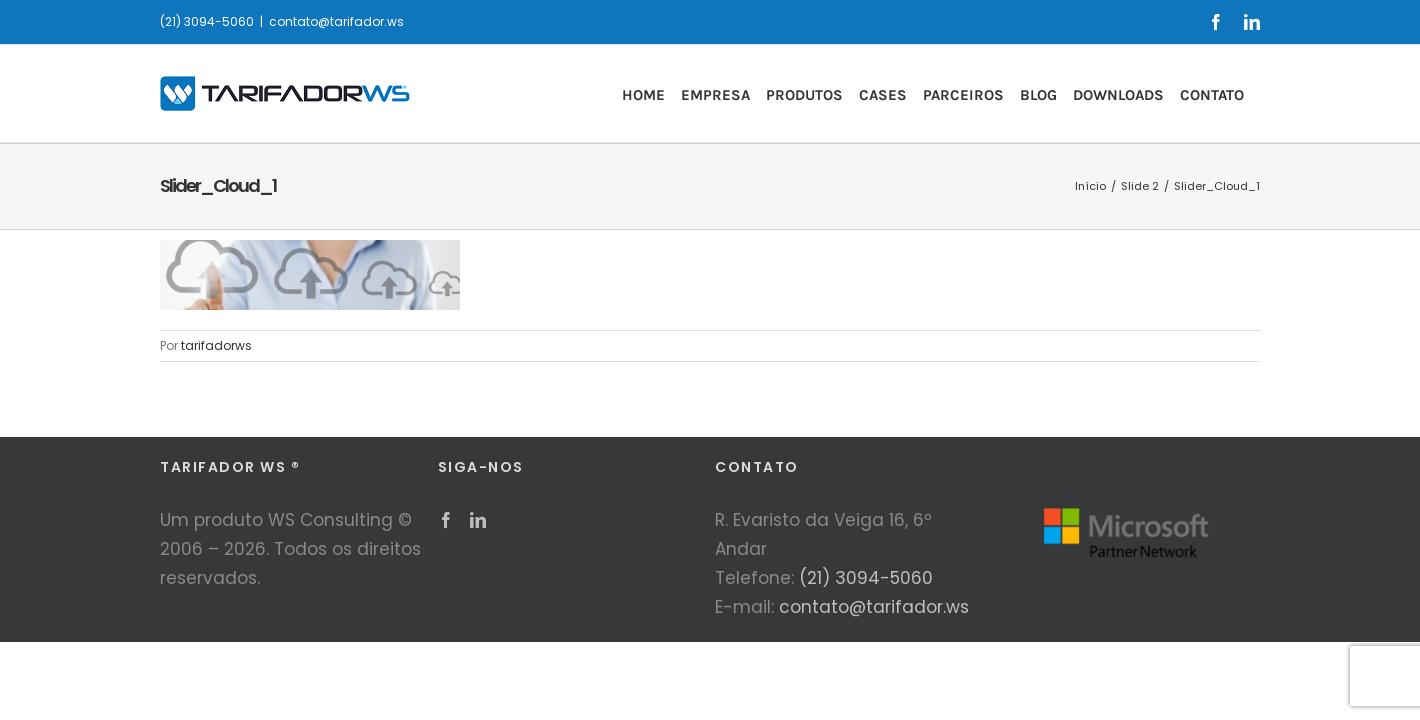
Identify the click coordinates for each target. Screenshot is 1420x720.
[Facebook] (446, 520)
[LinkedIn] (478, 520)
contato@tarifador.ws (336, 21)
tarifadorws (216, 345)
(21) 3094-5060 (866, 578)
